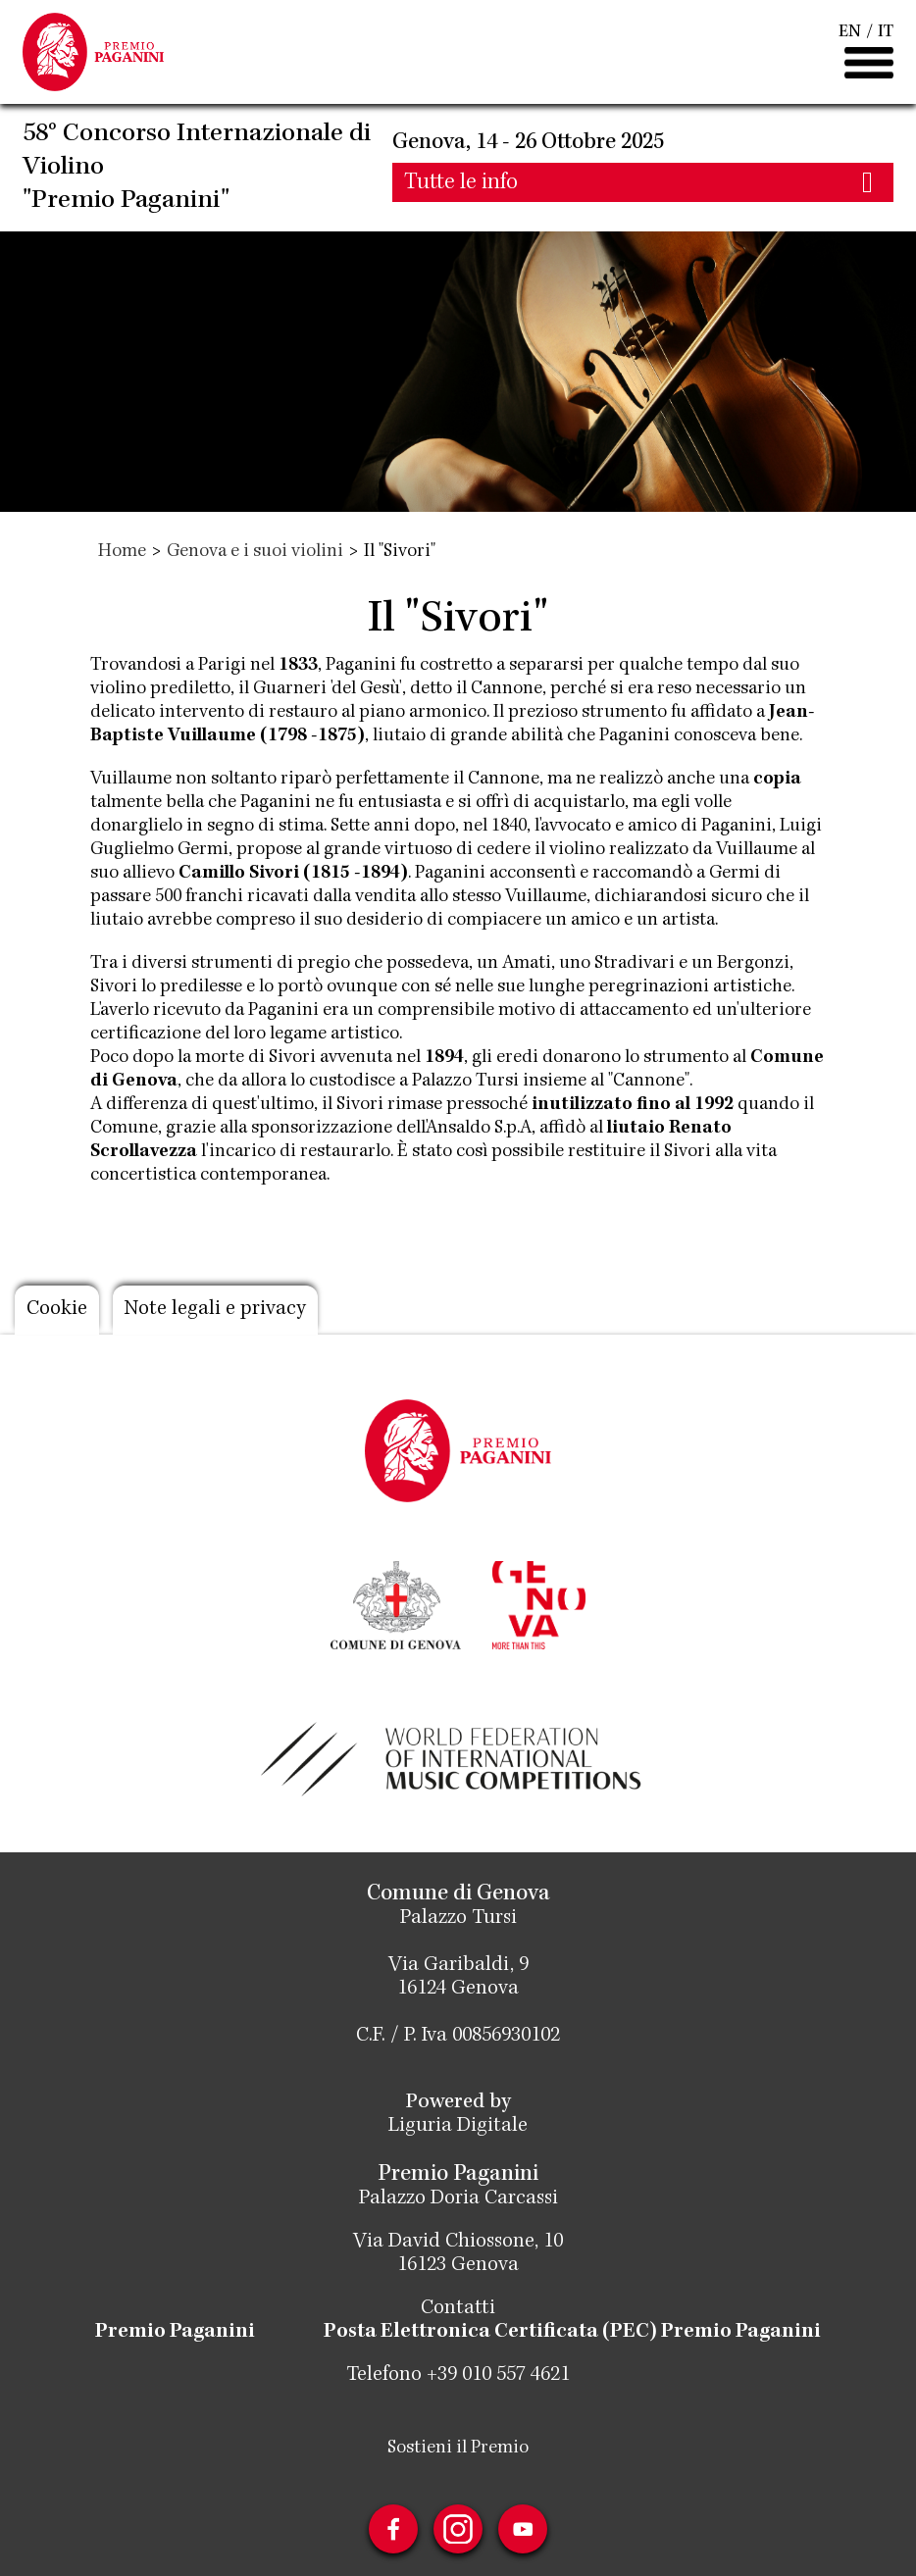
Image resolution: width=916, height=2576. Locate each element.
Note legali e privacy (215, 1310)
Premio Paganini (175, 2333)
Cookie (56, 1310)
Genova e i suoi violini (255, 552)
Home (122, 552)
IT (885, 32)
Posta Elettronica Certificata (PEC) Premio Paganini (572, 2333)
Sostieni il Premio (458, 2448)
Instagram (458, 2528)
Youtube (522, 2528)
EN (850, 32)
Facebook (393, 2528)
